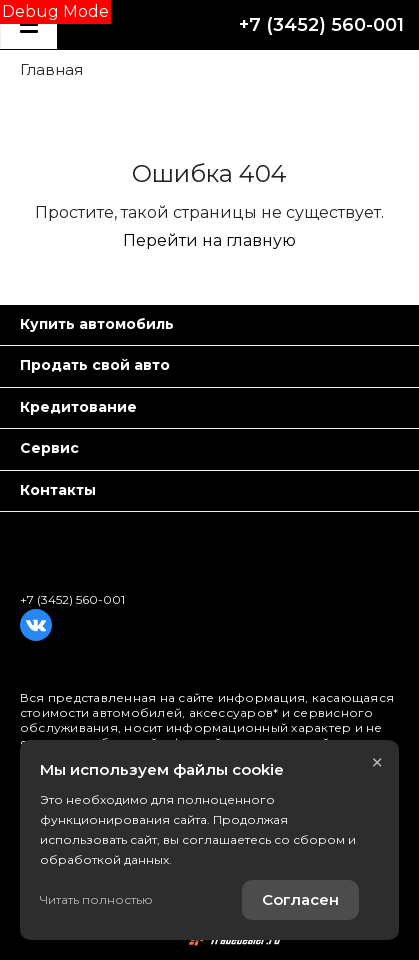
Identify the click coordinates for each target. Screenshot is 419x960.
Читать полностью (96, 899)
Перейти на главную (209, 240)
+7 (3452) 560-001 (321, 25)
